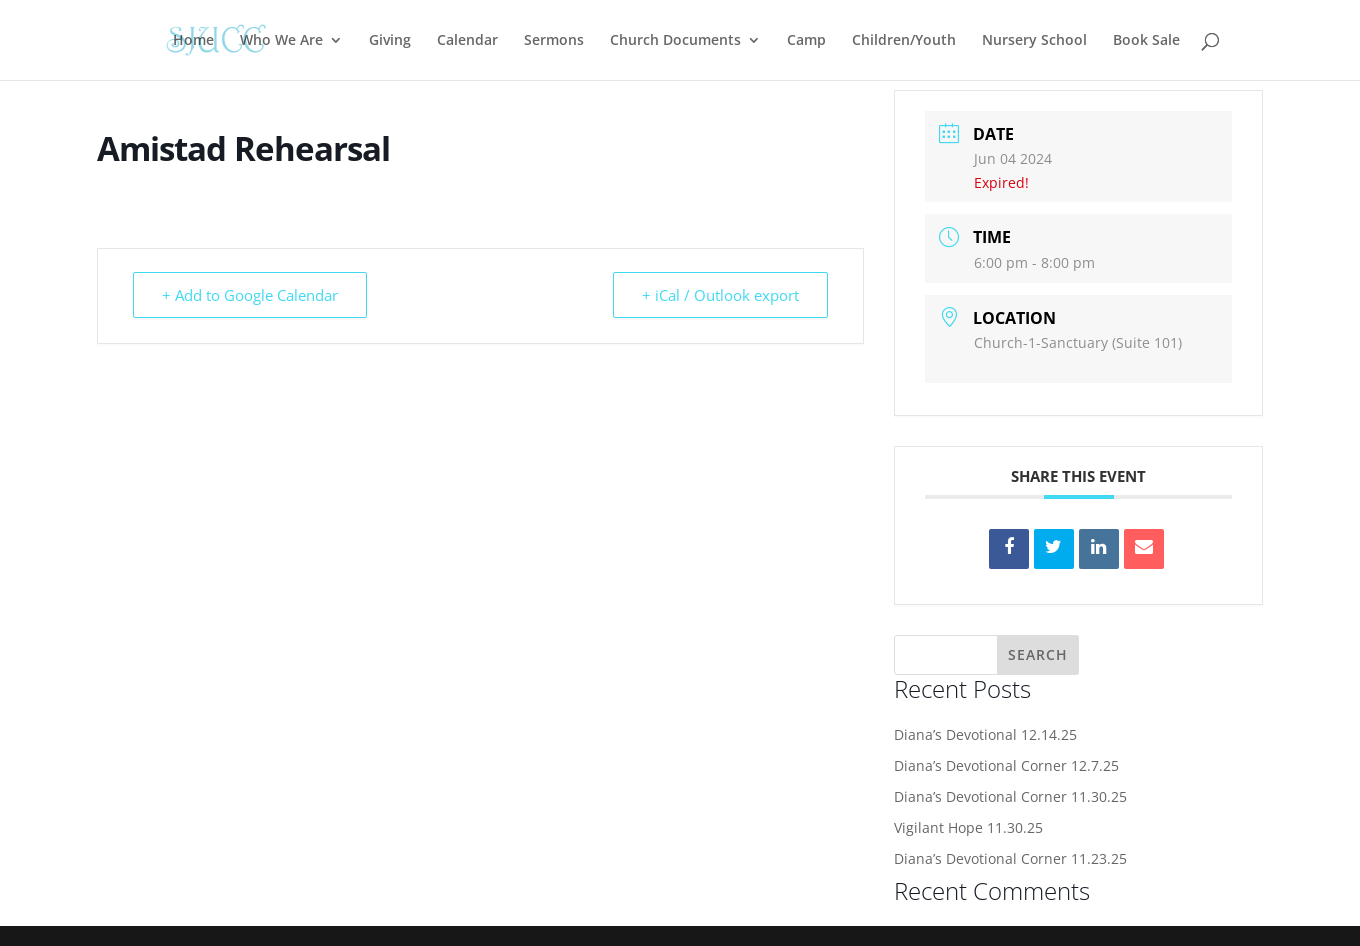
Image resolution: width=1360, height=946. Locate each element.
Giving (390, 41)
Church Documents (675, 41)
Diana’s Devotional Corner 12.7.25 (1006, 765)
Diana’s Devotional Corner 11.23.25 (1010, 858)
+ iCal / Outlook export (720, 295)
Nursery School (1034, 41)
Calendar (467, 41)
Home (193, 41)
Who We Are (281, 41)
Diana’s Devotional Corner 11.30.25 (1010, 796)
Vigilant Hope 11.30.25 (968, 827)
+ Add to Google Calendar (250, 295)
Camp (806, 41)
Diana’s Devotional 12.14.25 (985, 734)
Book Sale (1146, 41)
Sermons (554, 41)
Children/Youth (904, 41)
